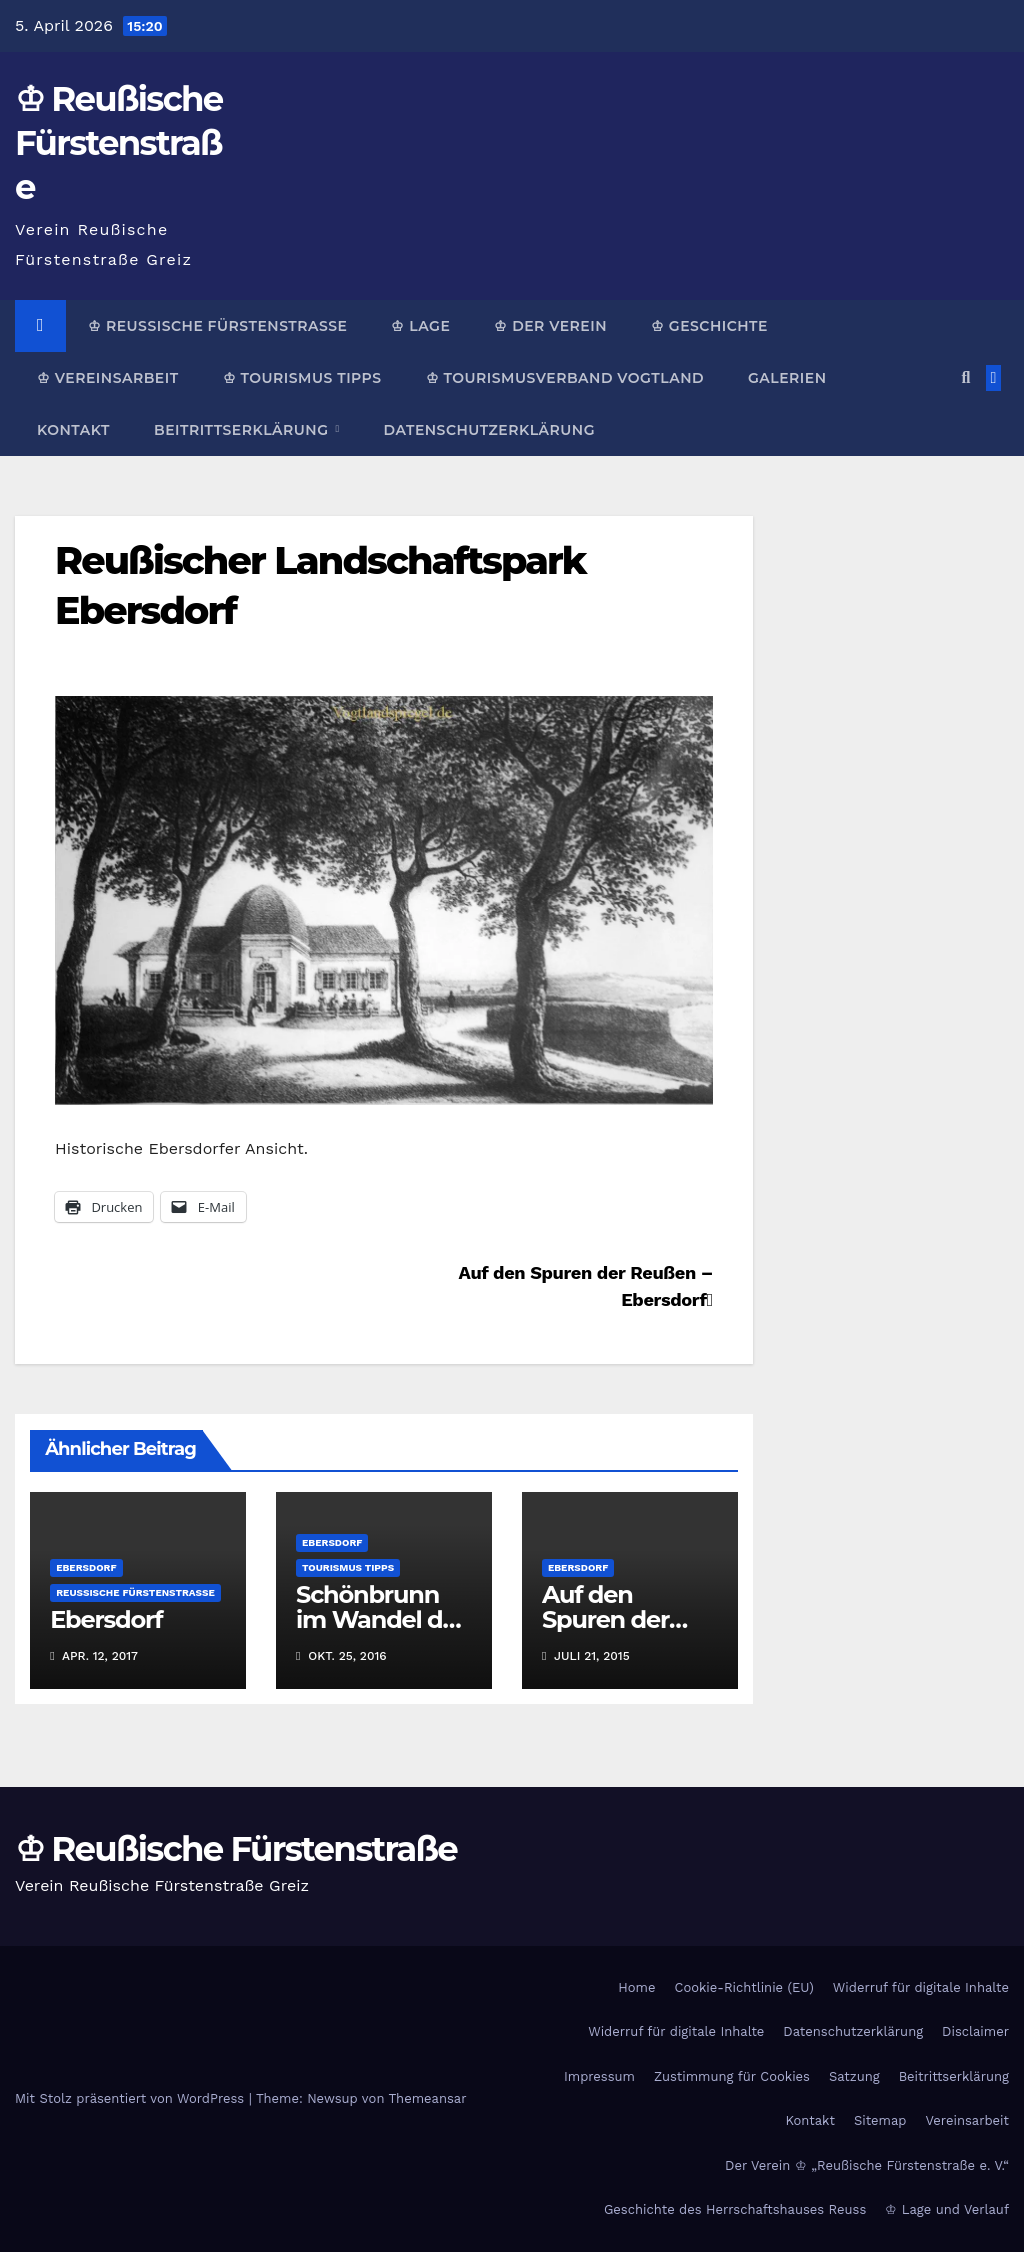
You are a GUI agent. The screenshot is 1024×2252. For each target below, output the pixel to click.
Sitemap (880, 2120)
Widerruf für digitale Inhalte (921, 1987)
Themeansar (428, 2098)
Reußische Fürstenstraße (135, 1592)
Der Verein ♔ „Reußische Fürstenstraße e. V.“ (867, 2165)
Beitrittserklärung (243, 430)
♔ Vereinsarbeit (108, 378)
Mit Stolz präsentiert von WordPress (132, 2098)
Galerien (787, 378)
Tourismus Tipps (348, 1567)
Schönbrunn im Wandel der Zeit (381, 1619)
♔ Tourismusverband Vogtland (565, 378)
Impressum (599, 2076)
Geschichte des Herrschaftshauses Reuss (735, 2209)
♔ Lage (420, 326)
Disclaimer (975, 2031)
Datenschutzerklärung (489, 430)
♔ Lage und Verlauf (947, 2209)
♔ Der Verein (550, 326)
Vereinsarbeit (968, 2120)
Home (636, 1987)
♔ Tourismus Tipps (302, 378)
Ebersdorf (86, 1567)
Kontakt (73, 430)
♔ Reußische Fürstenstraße (119, 143)
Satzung (854, 2076)
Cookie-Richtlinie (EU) (743, 1987)
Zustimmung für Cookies (732, 2076)
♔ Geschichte (709, 326)
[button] (965, 377)
